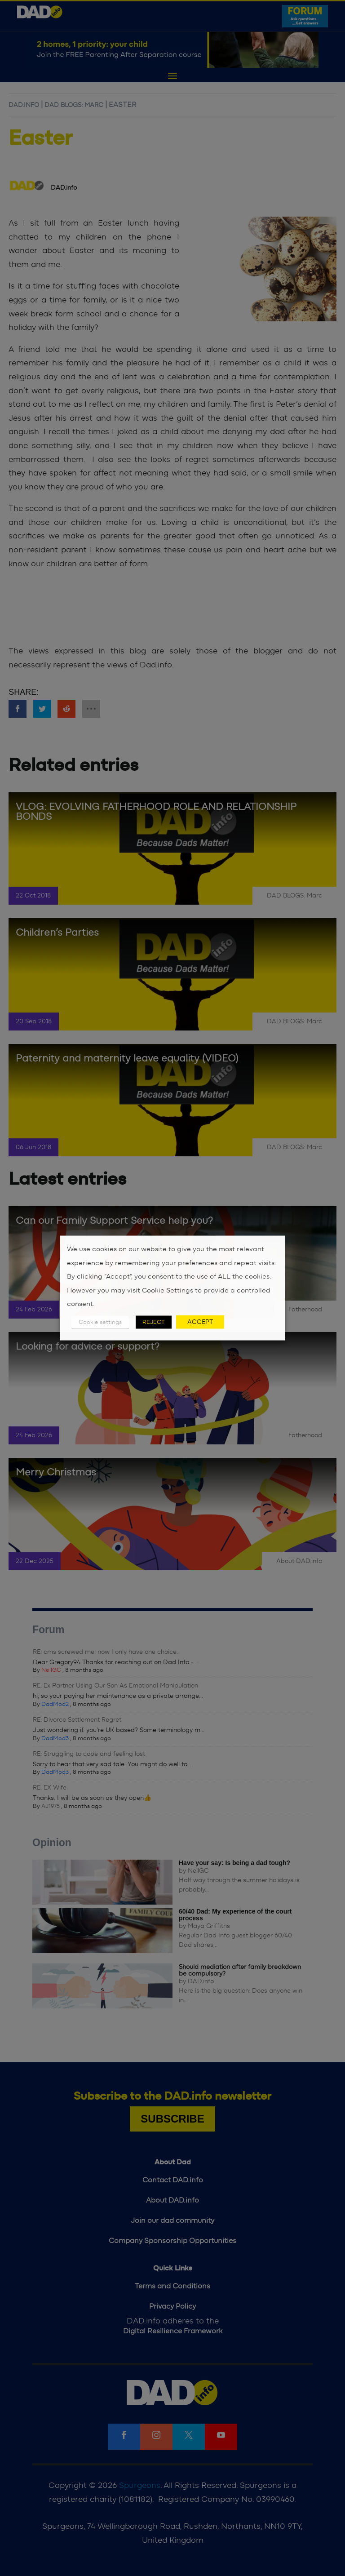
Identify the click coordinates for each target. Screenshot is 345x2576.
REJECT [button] (153, 1322)
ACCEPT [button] (200, 1322)
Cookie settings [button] (100, 1322)
